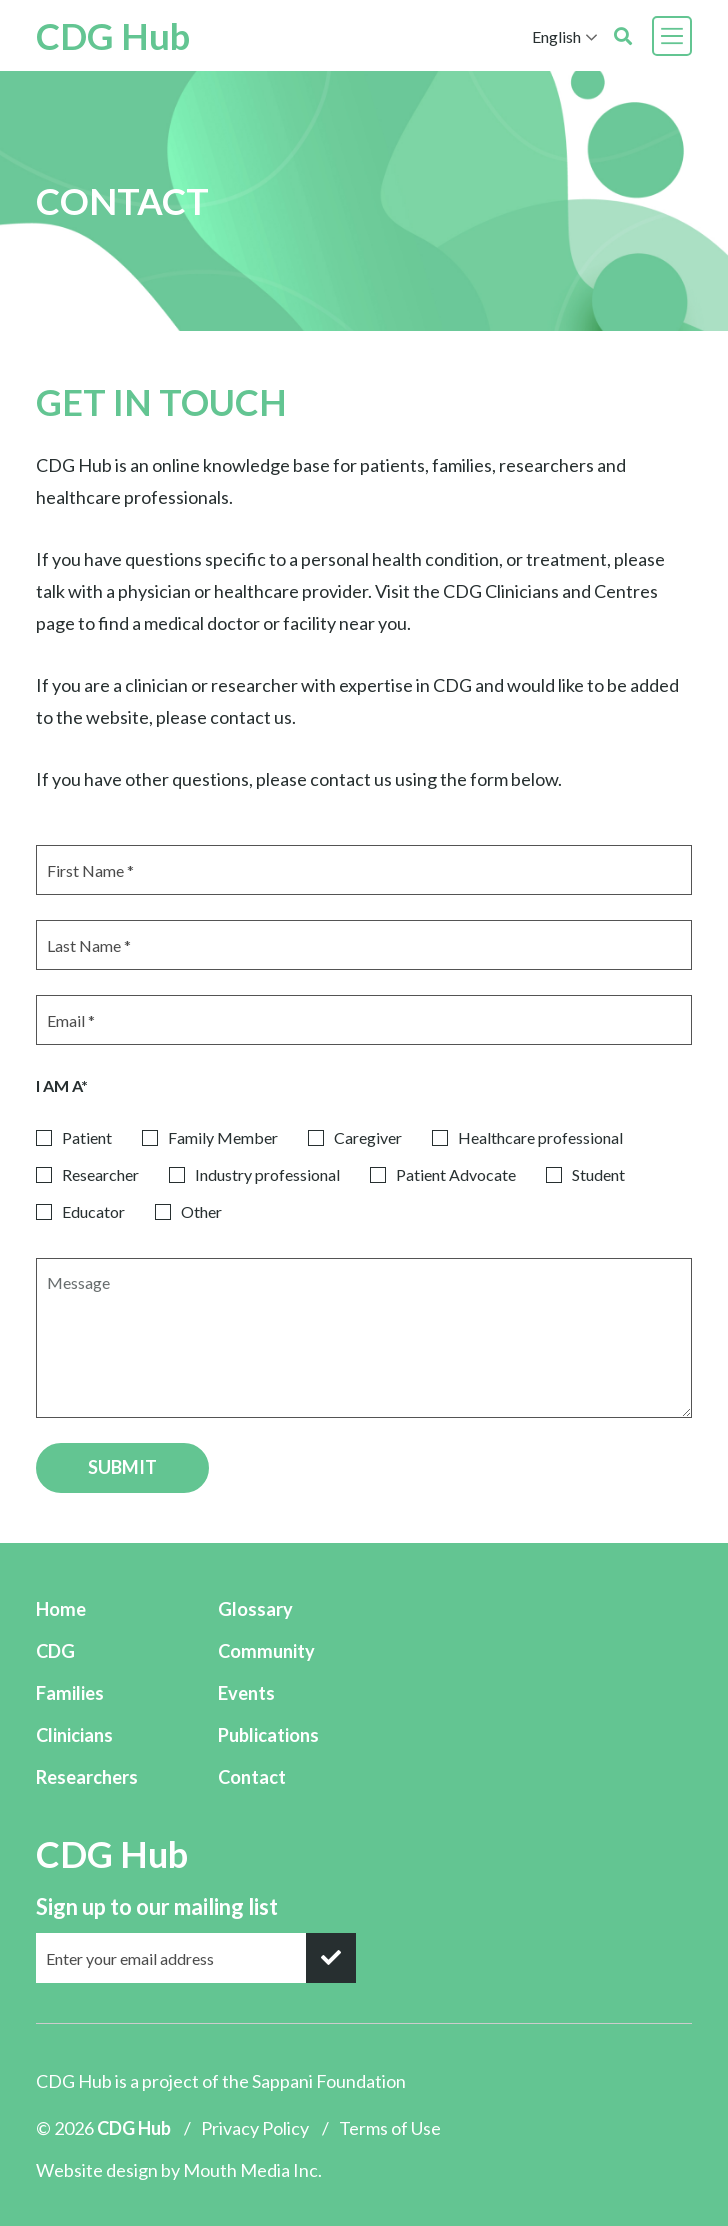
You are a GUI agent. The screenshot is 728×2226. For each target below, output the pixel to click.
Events (246, 1693)
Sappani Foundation (329, 2081)
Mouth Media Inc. (252, 2170)
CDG (55, 1651)
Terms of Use (390, 2128)
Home (61, 1609)
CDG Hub (113, 36)
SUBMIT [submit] (122, 1467)
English (556, 36)
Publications (268, 1735)
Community (266, 1651)
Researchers (87, 1777)
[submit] (331, 1958)
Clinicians (74, 1735)
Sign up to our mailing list (157, 1906)
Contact (252, 1777)
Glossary (255, 1609)
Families (70, 1693)
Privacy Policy (255, 2128)
